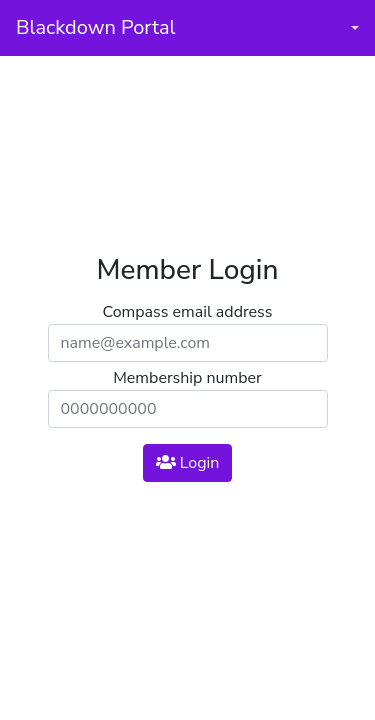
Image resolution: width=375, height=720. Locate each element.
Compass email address (187, 312)
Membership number (187, 378)
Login (188, 463)
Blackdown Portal (96, 27)
